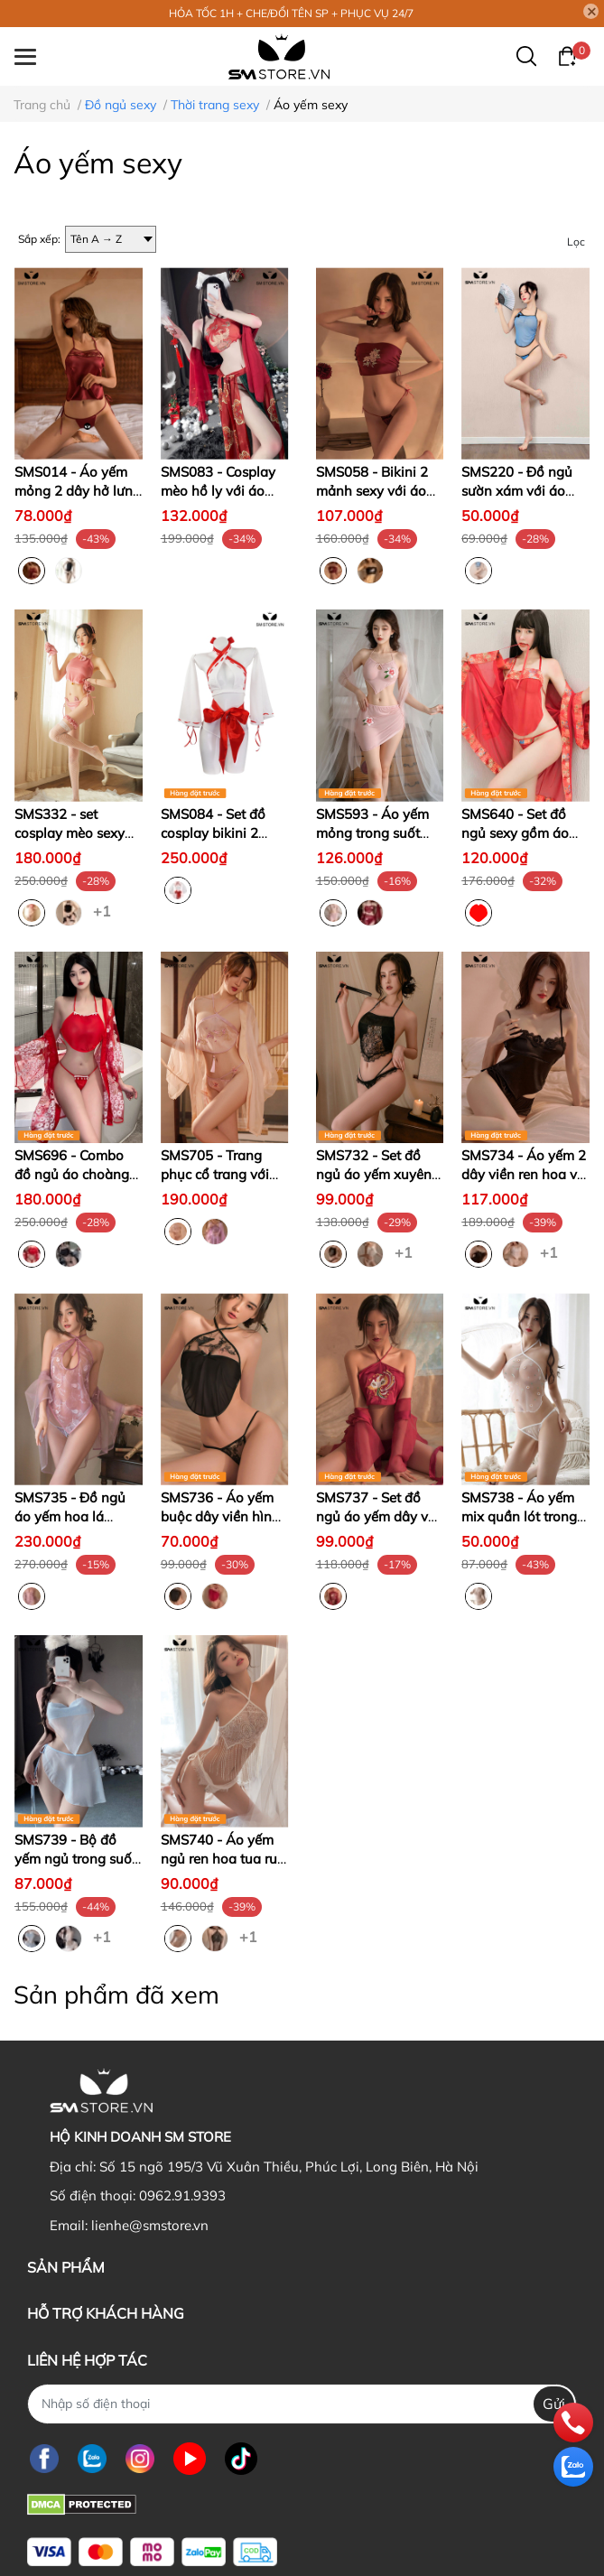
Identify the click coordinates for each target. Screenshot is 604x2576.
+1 (104, 910)
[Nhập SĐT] (302, 2404)
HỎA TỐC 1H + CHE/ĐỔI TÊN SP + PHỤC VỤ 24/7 (291, 13)
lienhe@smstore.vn (150, 2225)
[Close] (591, 12)
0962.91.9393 (182, 2195)
